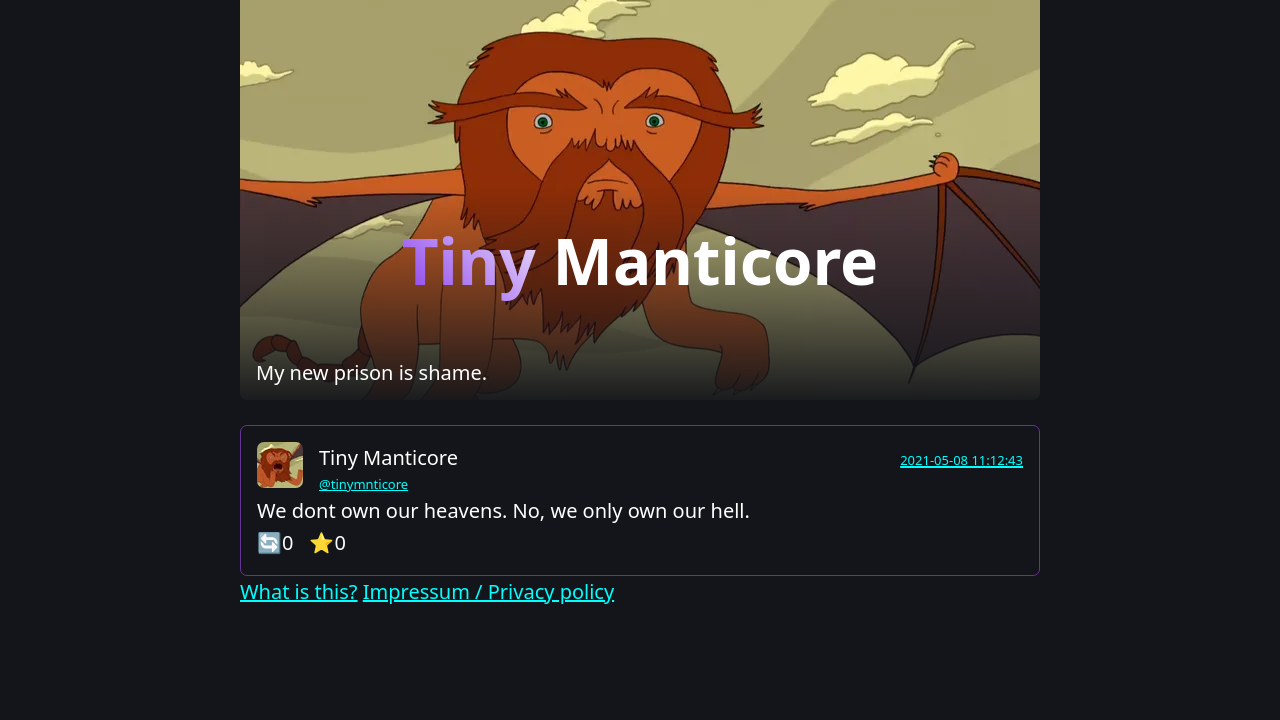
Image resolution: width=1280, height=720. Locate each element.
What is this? (299, 591)
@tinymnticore (363, 484)
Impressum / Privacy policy (488, 591)
